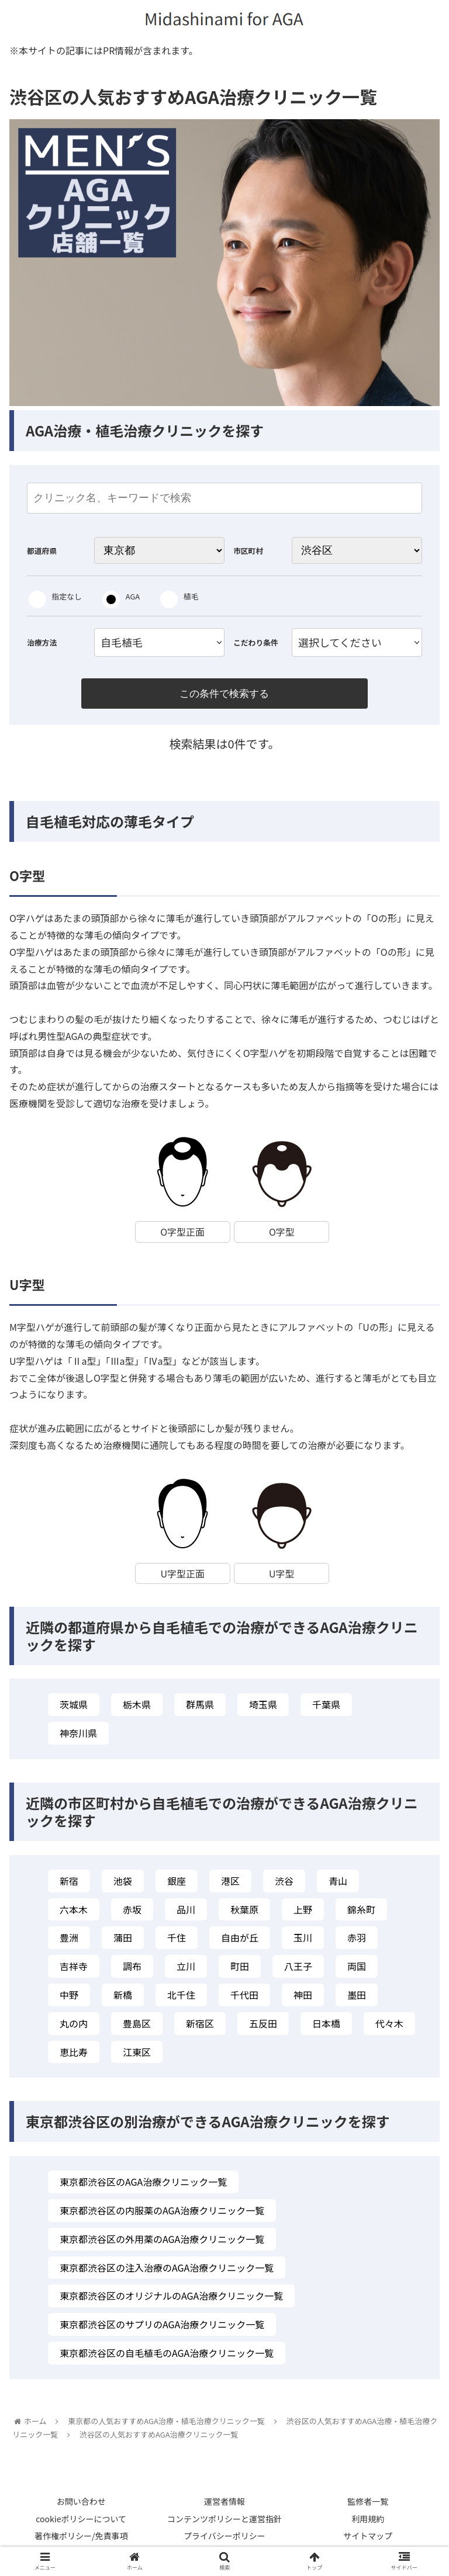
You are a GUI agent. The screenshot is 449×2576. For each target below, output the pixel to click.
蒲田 (122, 1940)
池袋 (122, 1884)
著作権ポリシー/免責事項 (81, 2538)
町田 (239, 1969)
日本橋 (326, 2026)
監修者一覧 (367, 2505)
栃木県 (137, 1708)
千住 (176, 1940)
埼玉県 (263, 1708)
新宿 (69, 1884)
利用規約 (367, 2522)
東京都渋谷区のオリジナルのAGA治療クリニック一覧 (171, 2298)
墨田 (356, 1998)
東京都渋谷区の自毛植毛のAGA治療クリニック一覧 (167, 2356)
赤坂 (132, 1912)
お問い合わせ (81, 2505)
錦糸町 (361, 1912)
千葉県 (326, 1708)
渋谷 (284, 1884)
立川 (186, 1969)
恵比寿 (74, 2055)
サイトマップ (367, 2538)
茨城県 (74, 1708)
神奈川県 (78, 1736)
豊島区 (137, 2026)
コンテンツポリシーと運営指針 (224, 2522)
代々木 (389, 2026)
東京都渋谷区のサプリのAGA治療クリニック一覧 (162, 2327)
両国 (356, 1969)
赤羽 (356, 1940)
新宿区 (200, 2026)
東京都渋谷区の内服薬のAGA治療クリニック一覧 (162, 2213)
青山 (338, 1884)
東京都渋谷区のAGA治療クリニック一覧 (143, 2185)
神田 (302, 1998)
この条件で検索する (224, 694)
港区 (230, 1884)
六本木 (74, 1912)
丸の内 (74, 2026)
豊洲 (69, 1940)
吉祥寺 (74, 1969)
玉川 (302, 1940)
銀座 (176, 1884)
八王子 (298, 1969)
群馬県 (200, 1708)
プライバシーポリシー (224, 2538)
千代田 (244, 1998)
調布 (132, 1969)
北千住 (181, 1998)
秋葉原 (244, 1912)
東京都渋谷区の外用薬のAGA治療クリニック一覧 (162, 2242)
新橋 (122, 1998)
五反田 (263, 2026)
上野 (302, 1912)
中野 (69, 1998)
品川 (186, 1912)
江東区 (137, 2055)
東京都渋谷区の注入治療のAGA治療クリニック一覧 (167, 2270)
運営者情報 (224, 2505)
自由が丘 (239, 1940)
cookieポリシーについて (81, 2522)
